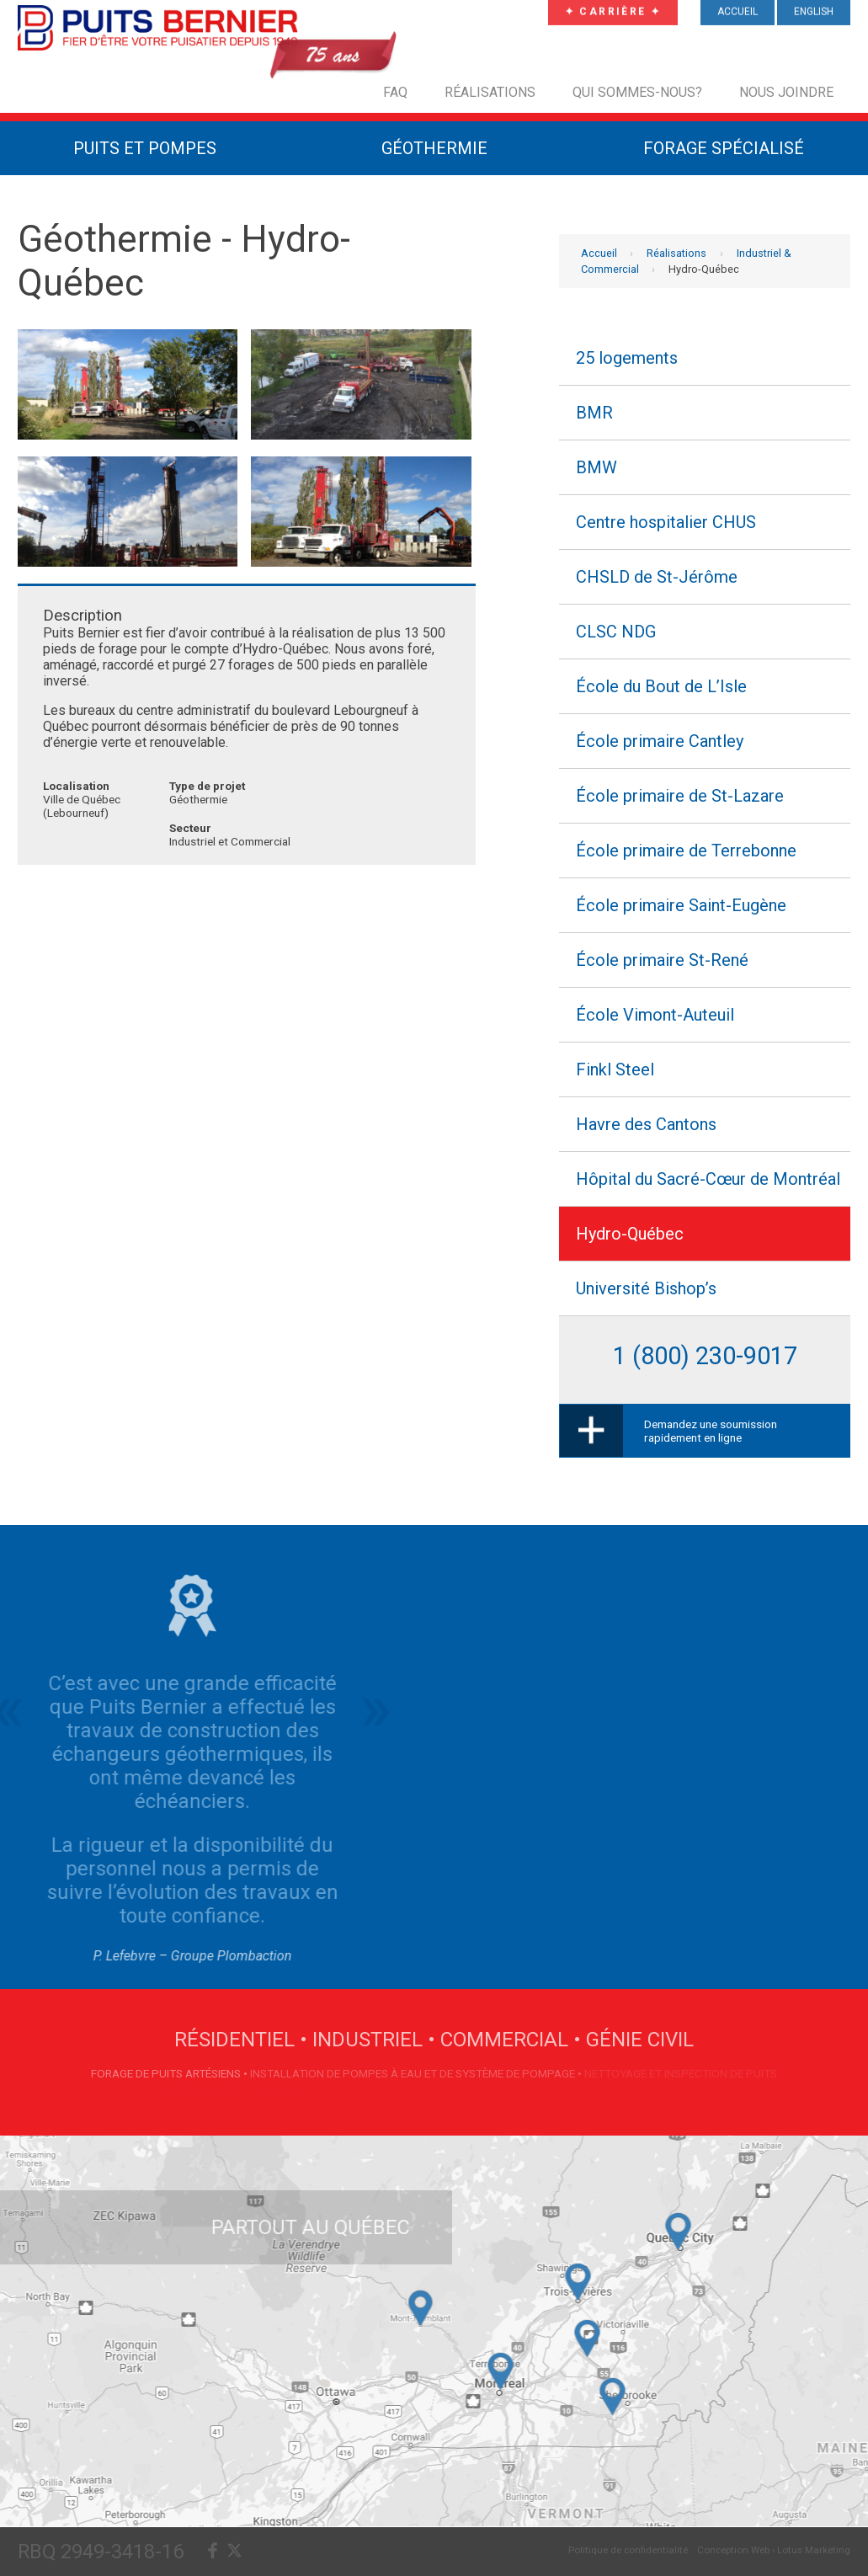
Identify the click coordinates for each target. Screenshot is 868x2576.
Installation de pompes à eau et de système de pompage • (417, 2073)
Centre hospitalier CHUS (666, 522)
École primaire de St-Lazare (680, 796)
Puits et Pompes (144, 148)
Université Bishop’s (646, 1288)
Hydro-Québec (630, 1234)
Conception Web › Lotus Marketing (773, 2550)
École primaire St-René (662, 960)
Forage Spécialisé (723, 148)
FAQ (395, 92)
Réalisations (490, 92)
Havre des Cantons (646, 1124)
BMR (594, 413)
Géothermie (434, 148)
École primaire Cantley (659, 741)
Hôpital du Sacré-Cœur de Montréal (708, 1179)
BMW (596, 467)
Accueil (599, 253)
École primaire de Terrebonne (686, 850)
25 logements (627, 358)
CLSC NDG (616, 631)
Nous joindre (786, 92)
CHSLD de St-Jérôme (657, 577)
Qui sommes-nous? (637, 92)
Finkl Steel (615, 1069)
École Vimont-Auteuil (655, 1015)
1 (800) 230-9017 (705, 1355)
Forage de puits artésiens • (170, 2073)
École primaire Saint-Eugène (681, 905)
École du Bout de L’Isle (661, 686)
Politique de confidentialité (628, 2550)
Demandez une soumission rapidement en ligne (710, 1430)
